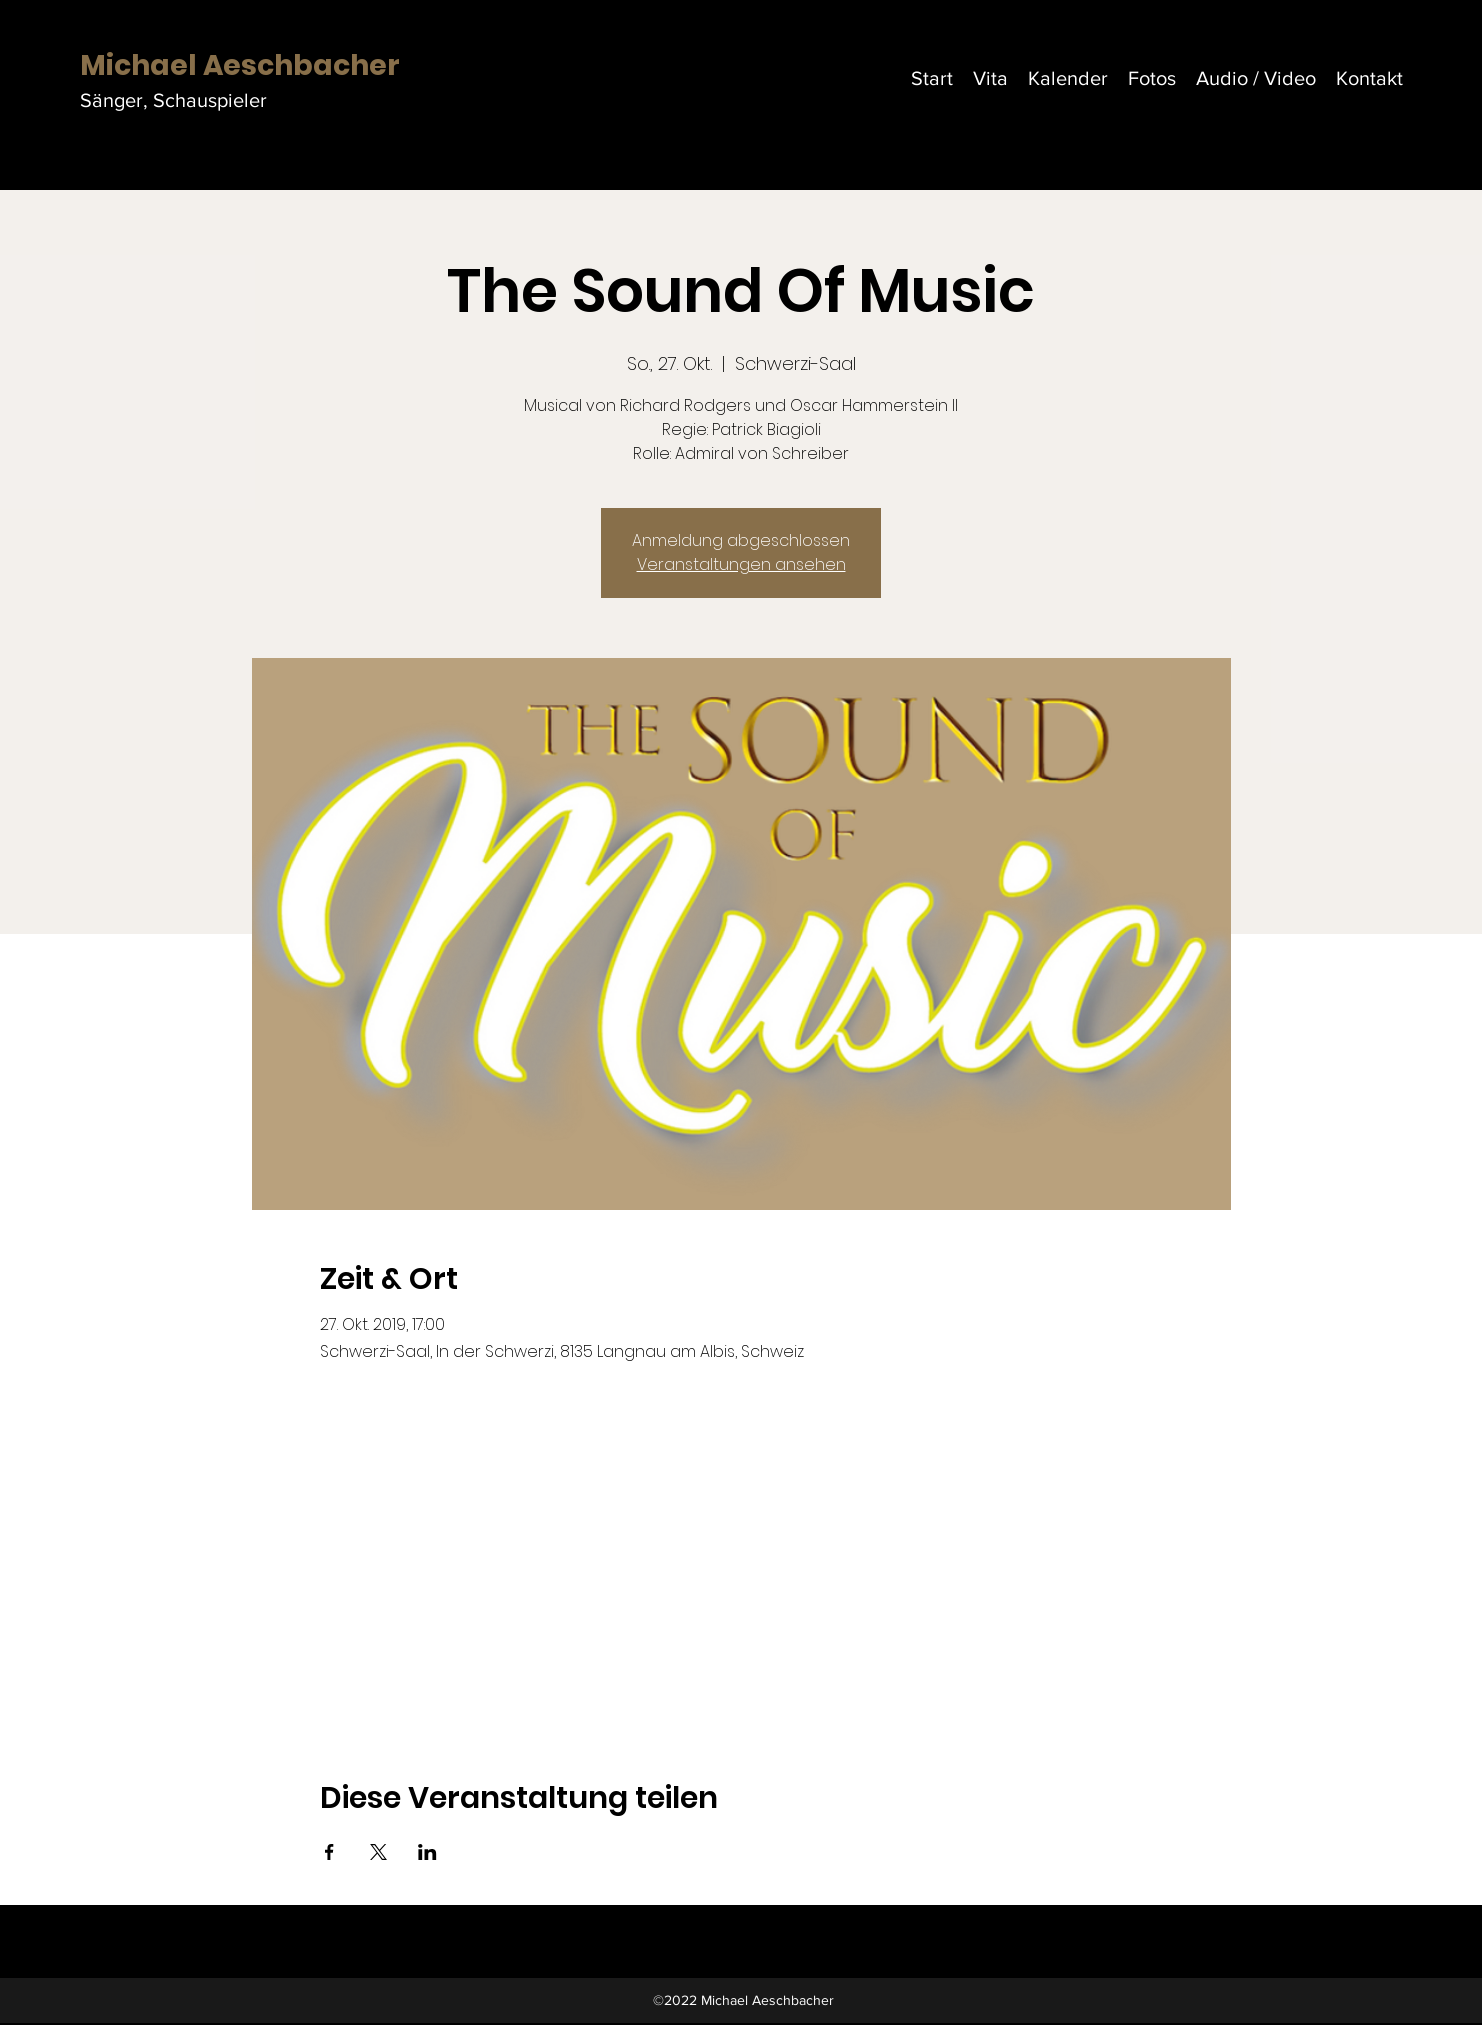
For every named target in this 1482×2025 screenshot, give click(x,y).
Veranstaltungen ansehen (741, 564)
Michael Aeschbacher (240, 65)
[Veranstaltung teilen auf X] (378, 1852)
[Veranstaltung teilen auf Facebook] (329, 1852)
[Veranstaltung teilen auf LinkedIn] (427, 1852)
